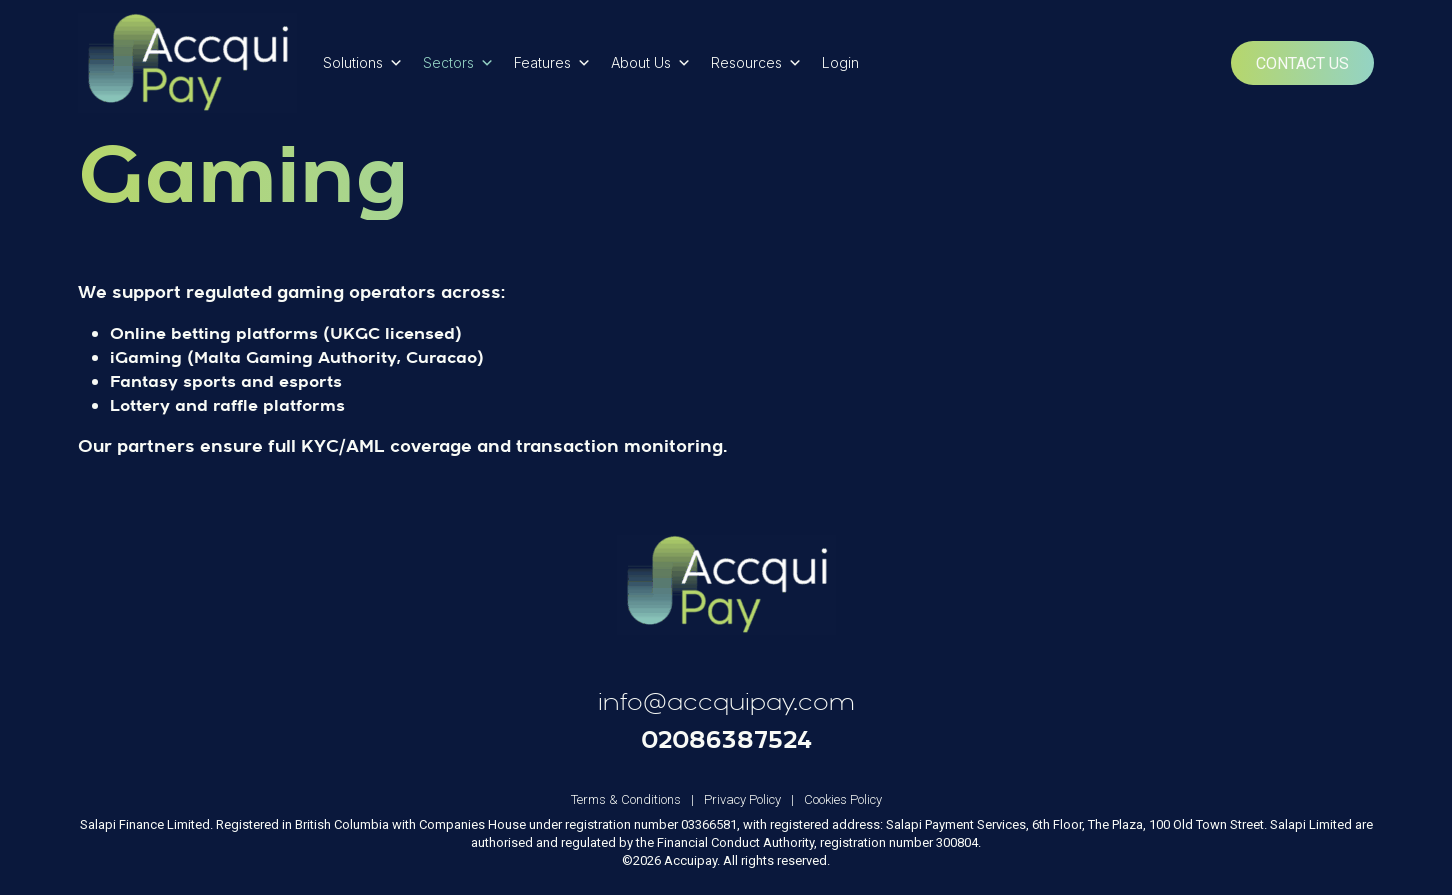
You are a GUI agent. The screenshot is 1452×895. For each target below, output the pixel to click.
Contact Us (1302, 63)
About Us (651, 63)
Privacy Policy (754, 799)
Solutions (363, 63)
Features (552, 63)
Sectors (458, 63)
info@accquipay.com (726, 702)
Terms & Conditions (637, 799)
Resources (756, 63)
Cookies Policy (843, 799)
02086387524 (726, 739)
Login (840, 62)
